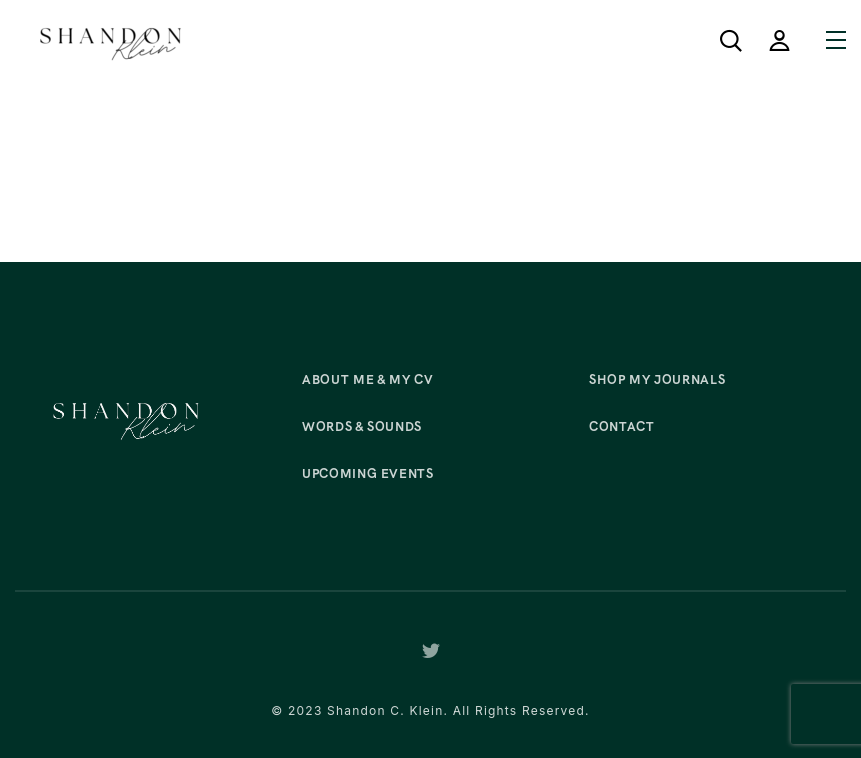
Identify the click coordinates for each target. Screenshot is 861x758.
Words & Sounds (362, 426)
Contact (622, 426)
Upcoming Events (368, 473)
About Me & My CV (367, 379)
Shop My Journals (657, 379)
